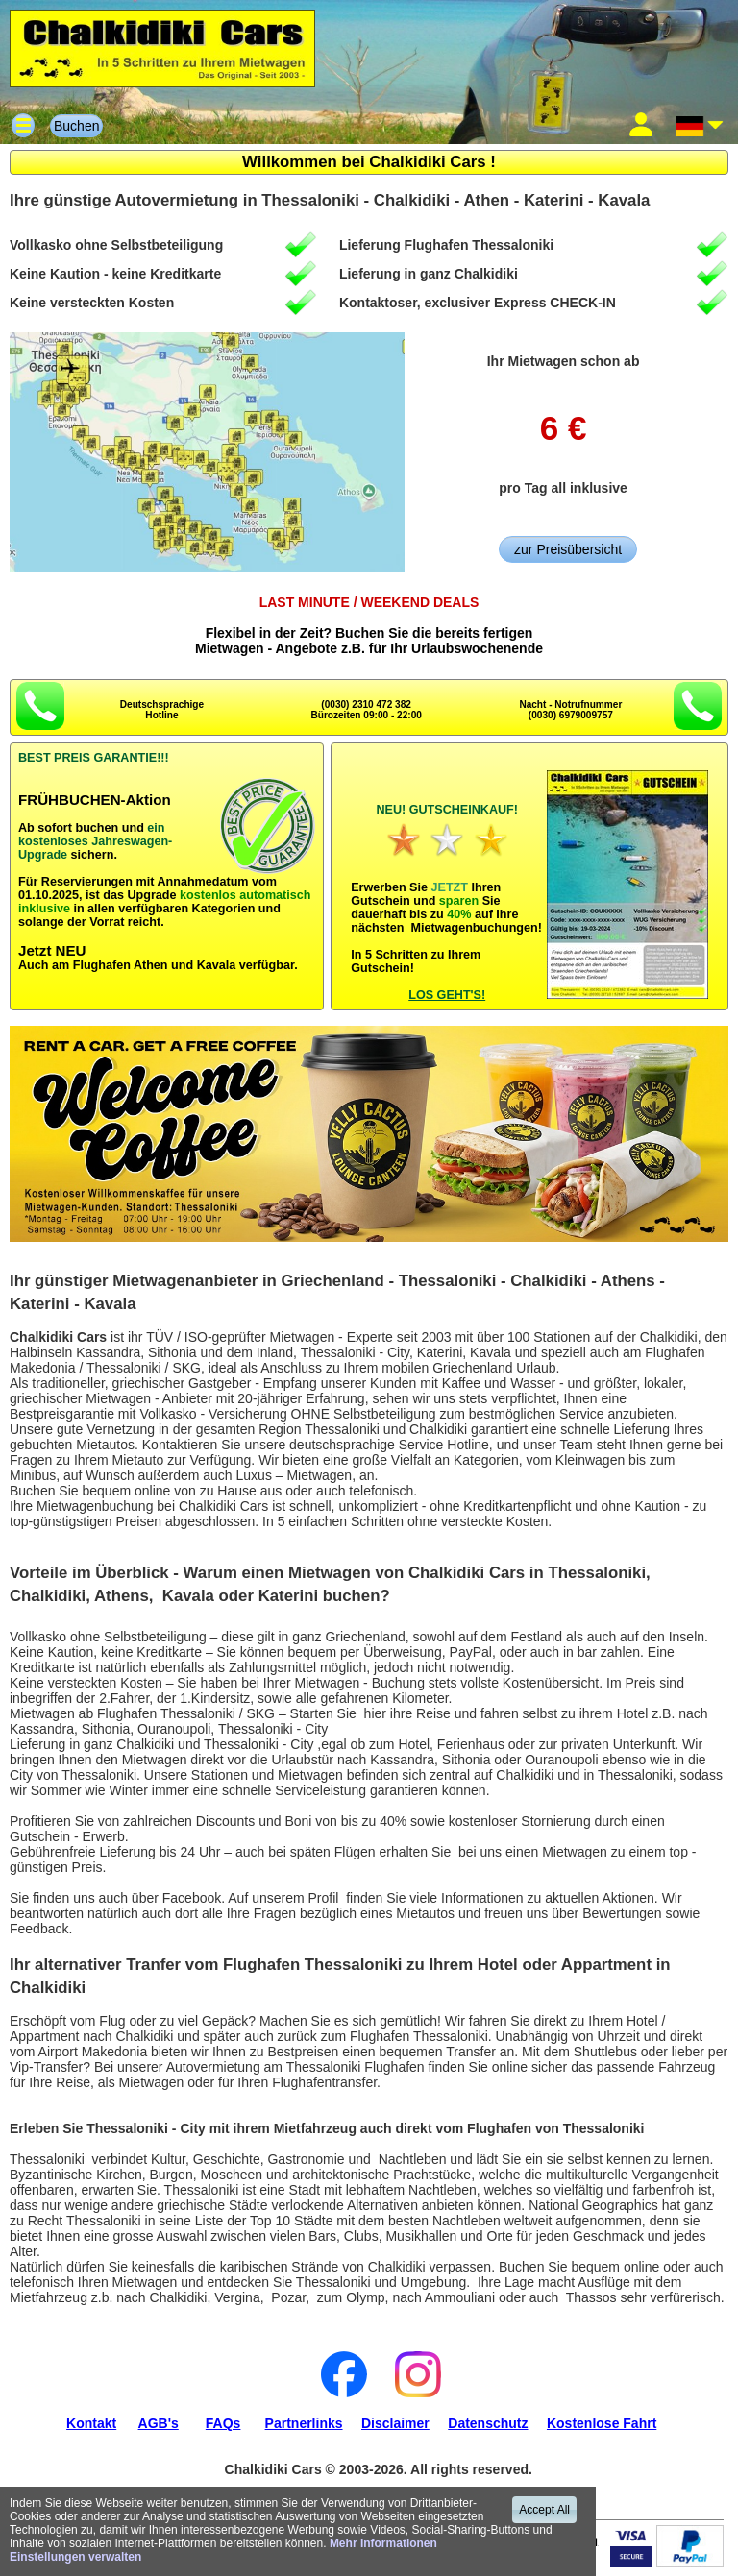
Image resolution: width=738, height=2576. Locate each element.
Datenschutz (488, 2423)
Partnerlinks (304, 2423)
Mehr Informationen (383, 2543)
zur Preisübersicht (568, 549)
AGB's (158, 2423)
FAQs (223, 2423)
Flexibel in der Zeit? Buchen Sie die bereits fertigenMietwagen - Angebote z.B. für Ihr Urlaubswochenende (369, 625)
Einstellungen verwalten (75, 2557)
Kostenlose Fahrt (601, 2423)
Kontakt (91, 2423)
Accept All (544, 2509)
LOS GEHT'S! (446, 995)
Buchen (76, 126)
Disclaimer (395, 2423)
